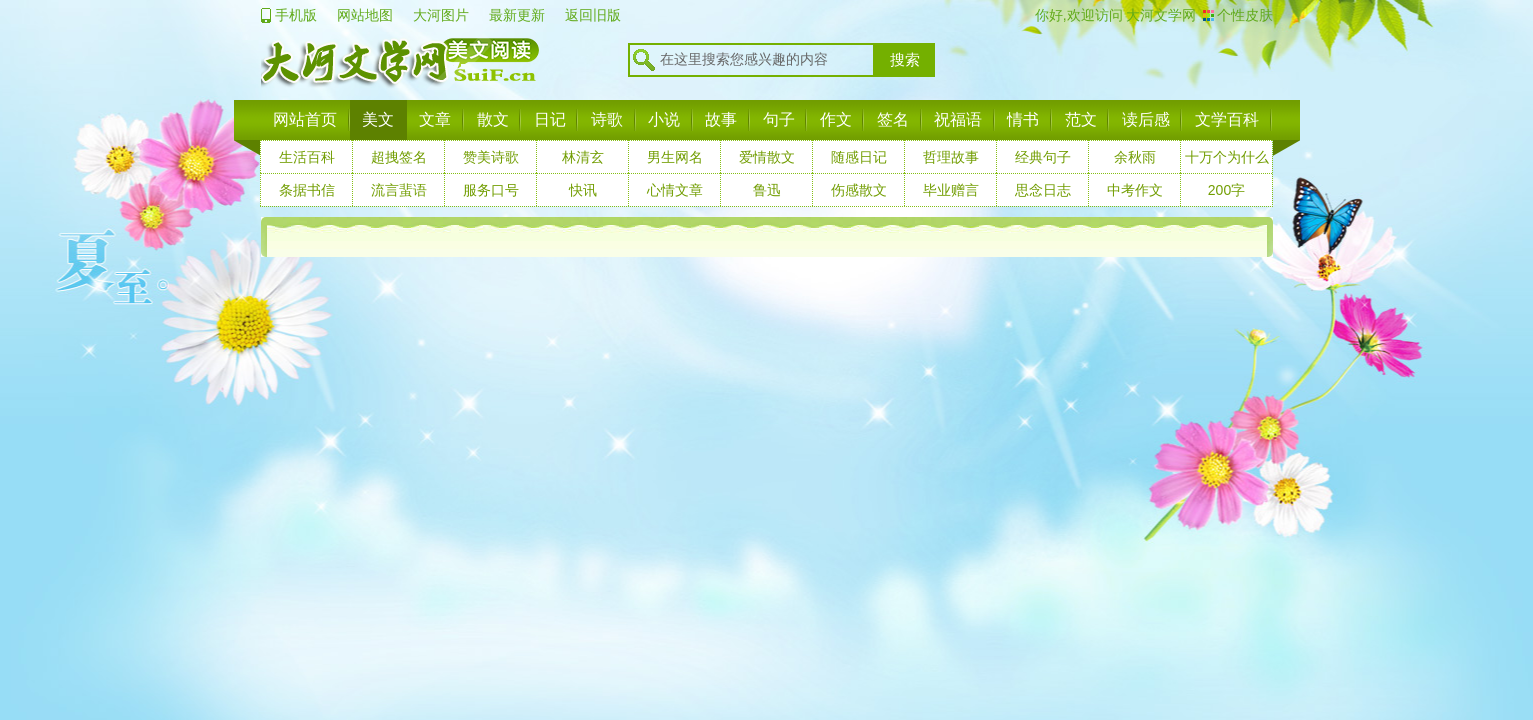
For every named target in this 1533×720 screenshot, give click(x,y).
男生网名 (675, 157)
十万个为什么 (1227, 157)
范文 (1081, 119)
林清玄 (583, 157)
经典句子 (1043, 157)
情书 (1023, 119)
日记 (550, 119)
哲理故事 (951, 157)
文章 (435, 119)
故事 (721, 119)
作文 (836, 119)
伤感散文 (859, 190)
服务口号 (491, 190)
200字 (1226, 190)
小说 (664, 119)
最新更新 (517, 15)
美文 (378, 119)
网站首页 (305, 119)
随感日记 (859, 157)
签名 (893, 119)
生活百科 (307, 157)
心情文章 (675, 190)
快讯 (583, 190)
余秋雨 (1135, 157)
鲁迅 (767, 190)
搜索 (905, 60)
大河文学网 (1160, 15)
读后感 (1146, 119)
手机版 (296, 15)
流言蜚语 (399, 190)
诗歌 (607, 119)
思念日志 (1043, 190)
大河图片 (441, 15)
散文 (493, 119)
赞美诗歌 (491, 157)
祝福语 (958, 119)
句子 (779, 119)
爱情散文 (767, 157)
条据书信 (307, 190)
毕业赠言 (951, 190)
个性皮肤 (1245, 15)
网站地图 (365, 15)
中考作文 (1135, 190)
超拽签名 (399, 157)
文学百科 (1227, 119)
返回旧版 (593, 15)
